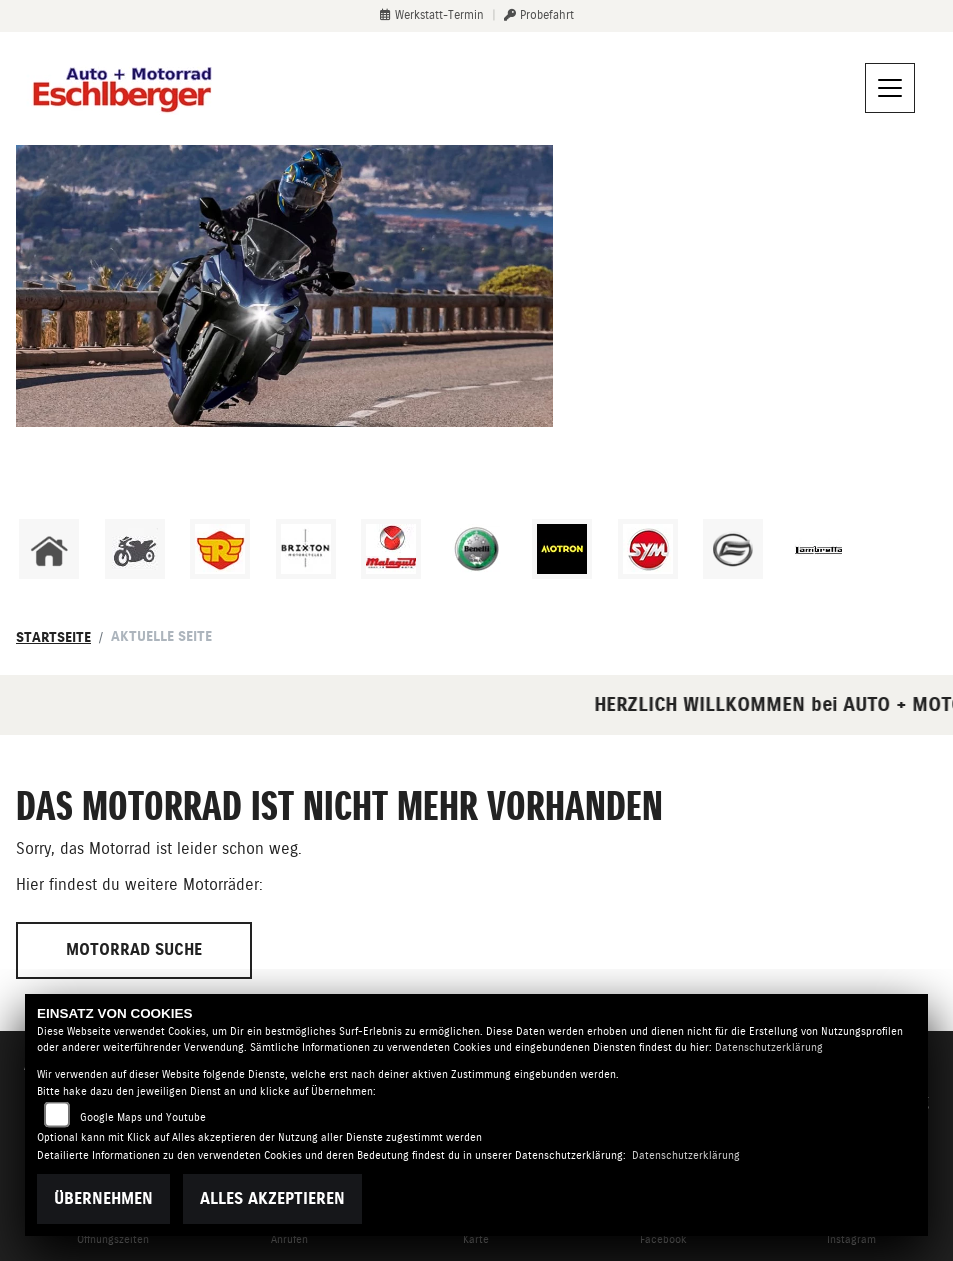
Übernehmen (103, 1198)
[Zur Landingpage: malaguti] (391, 549)
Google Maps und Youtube (143, 1117)
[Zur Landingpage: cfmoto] (733, 549)
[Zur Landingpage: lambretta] (819, 549)
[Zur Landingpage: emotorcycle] (904, 549)
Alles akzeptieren (272, 1198)
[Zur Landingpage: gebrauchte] (135, 549)
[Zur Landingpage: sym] (648, 549)
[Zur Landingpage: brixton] (306, 549)
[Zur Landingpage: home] (49, 549)
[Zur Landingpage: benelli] (477, 549)
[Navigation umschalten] (890, 88)
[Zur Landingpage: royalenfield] (220, 549)
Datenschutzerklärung (769, 1047)
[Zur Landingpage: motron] (562, 549)
